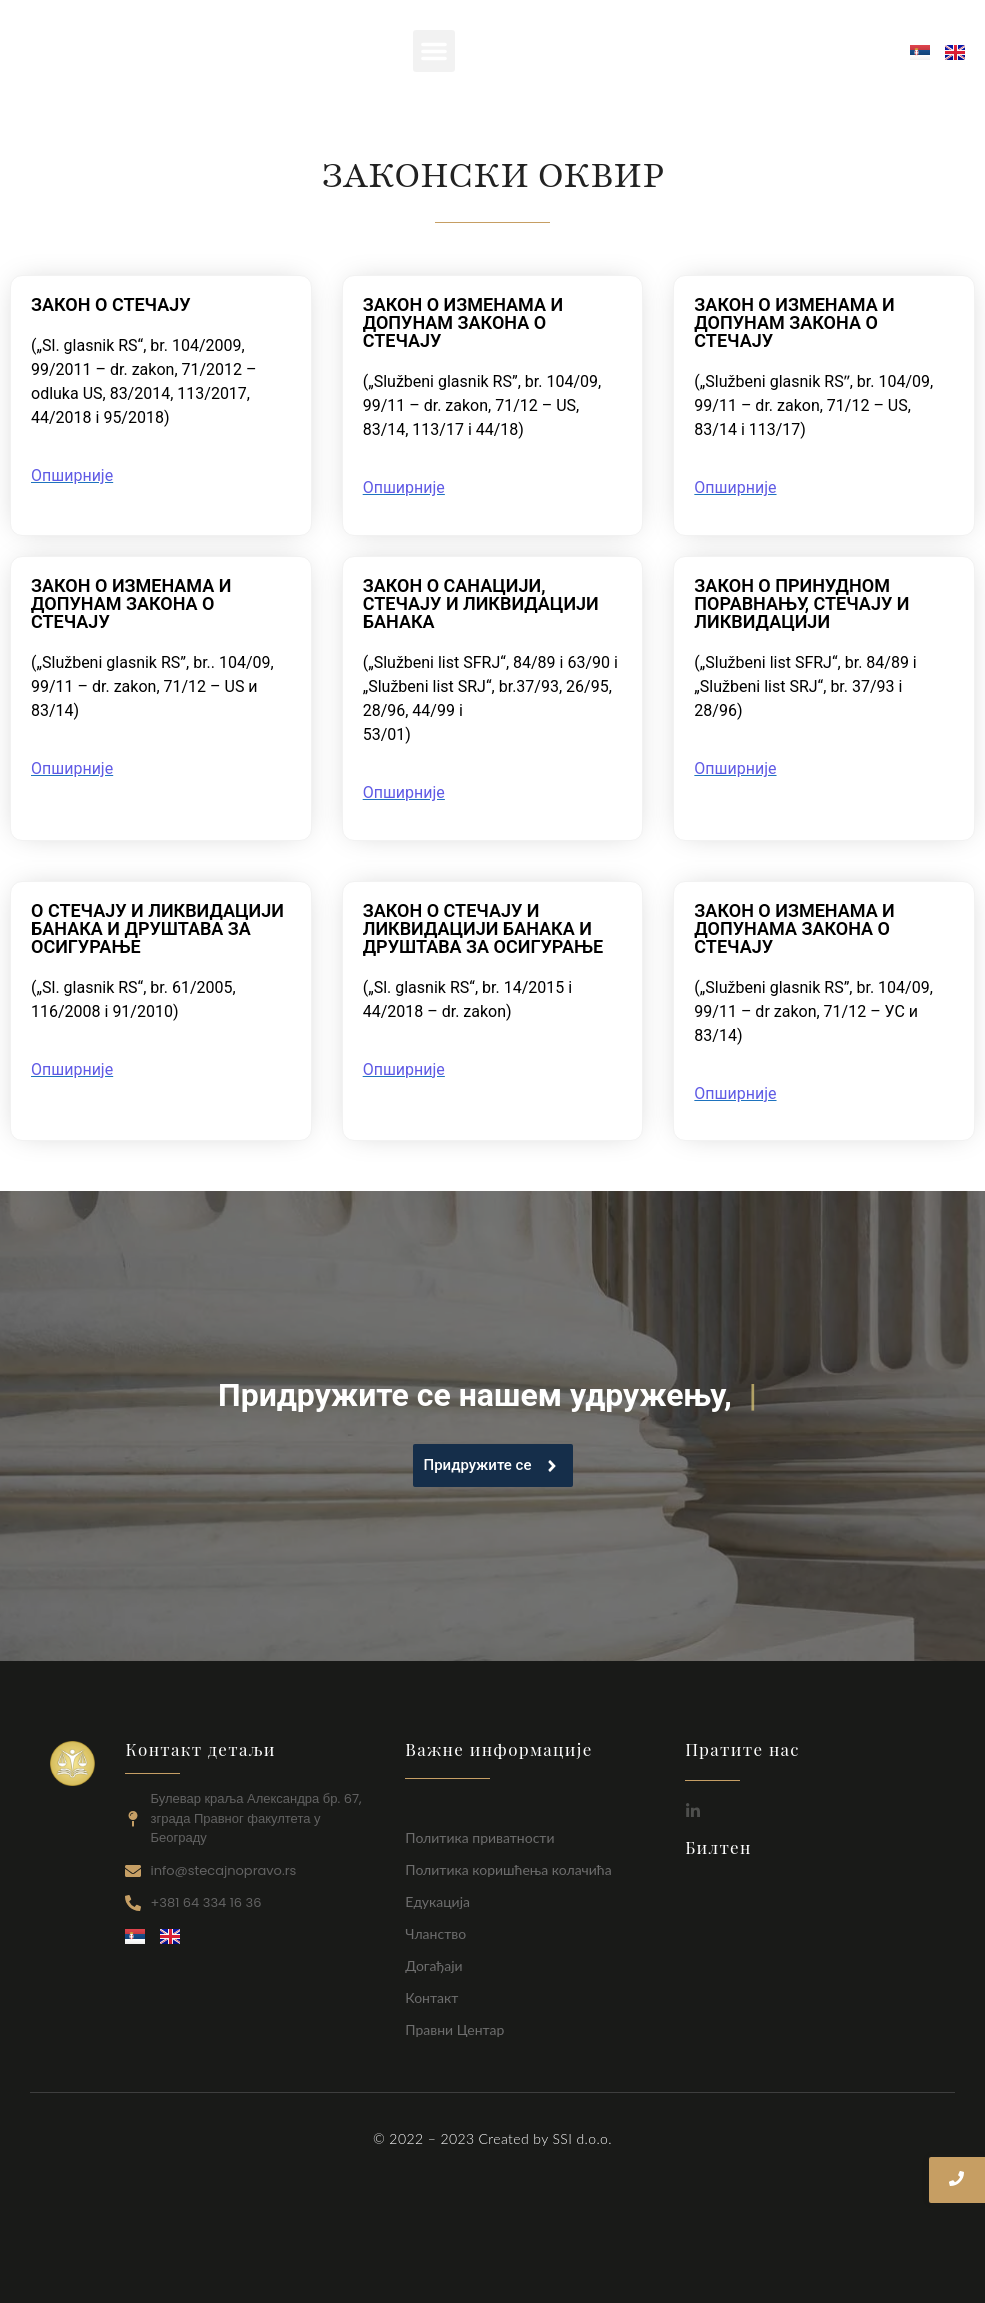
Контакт (431, 1997)
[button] (434, 51)
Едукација (437, 1901)
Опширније (72, 475)
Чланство (435, 1933)
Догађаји (433, 1965)
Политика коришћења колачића (508, 1869)
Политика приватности (479, 1837)
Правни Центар (454, 2029)
